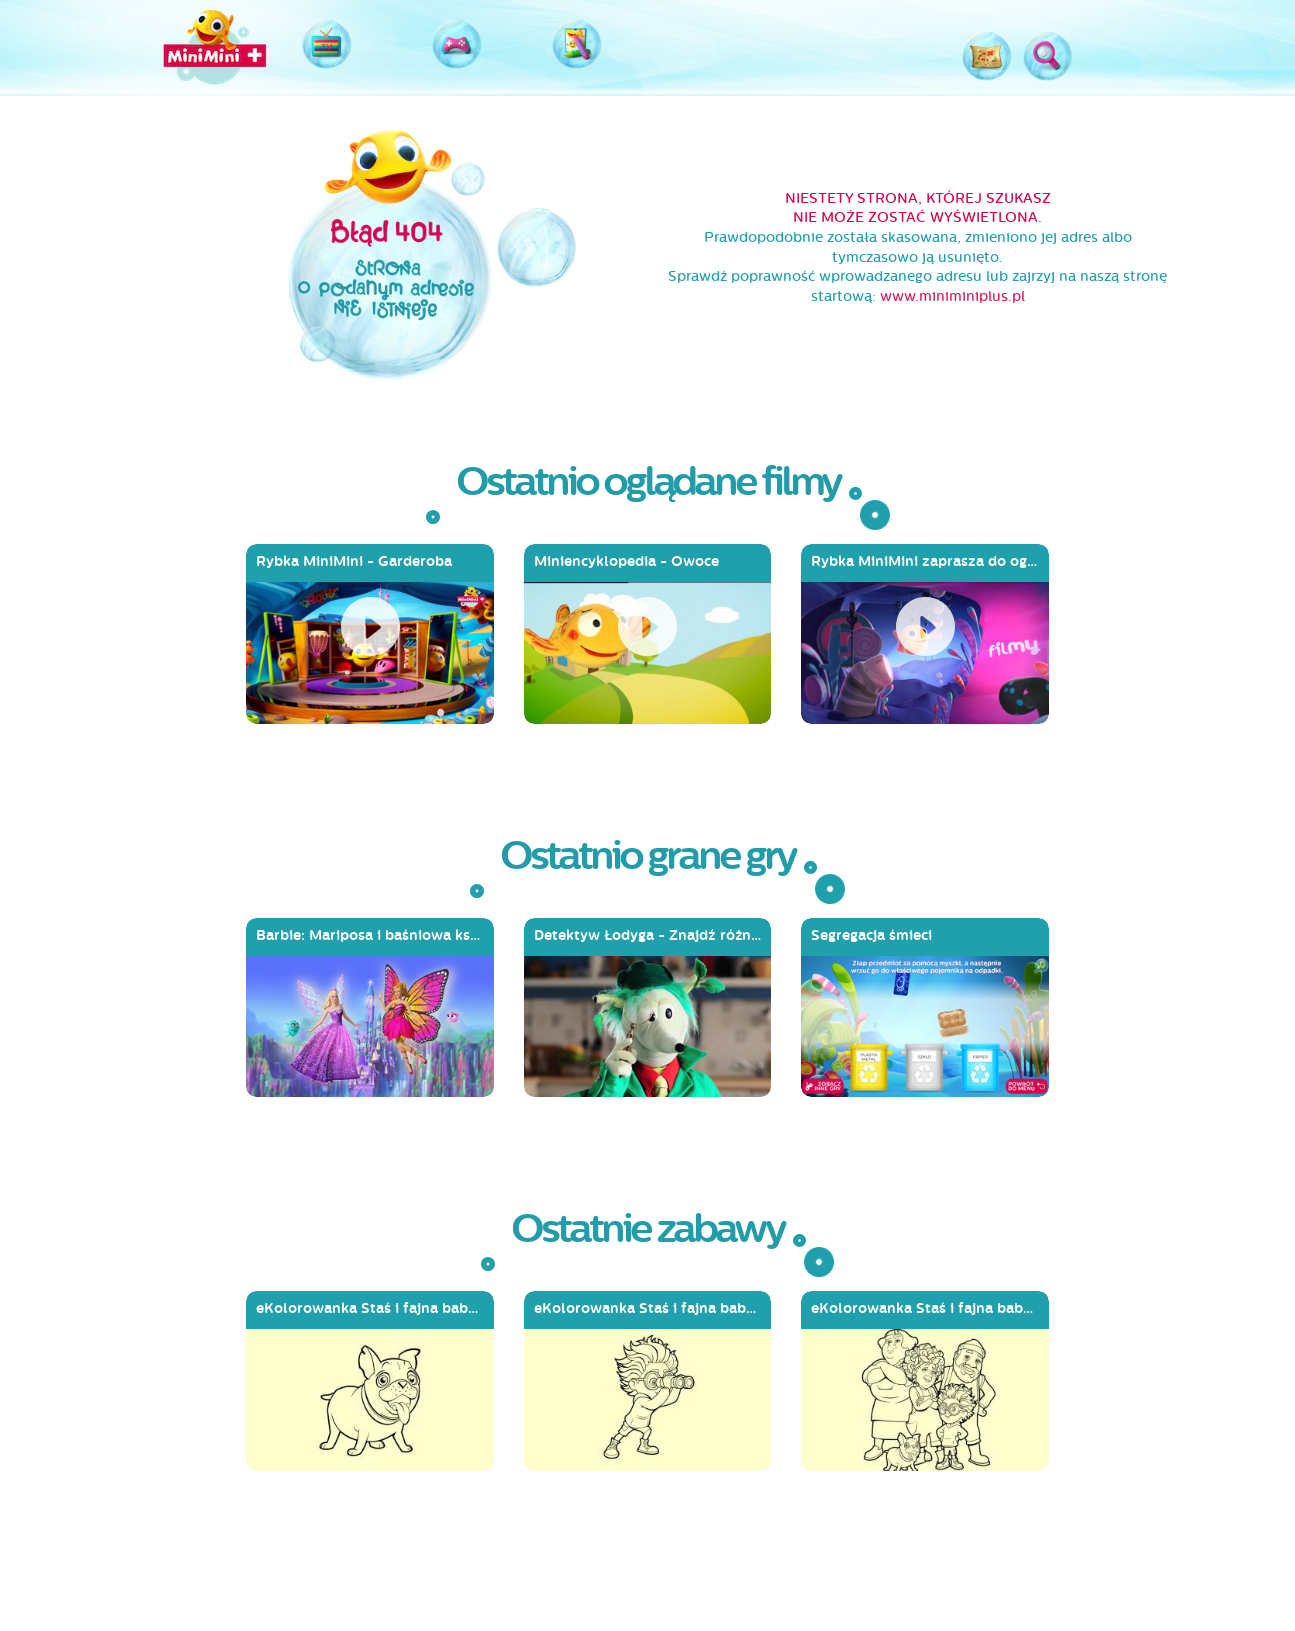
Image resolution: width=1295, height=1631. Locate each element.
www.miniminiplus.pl (952, 296)
